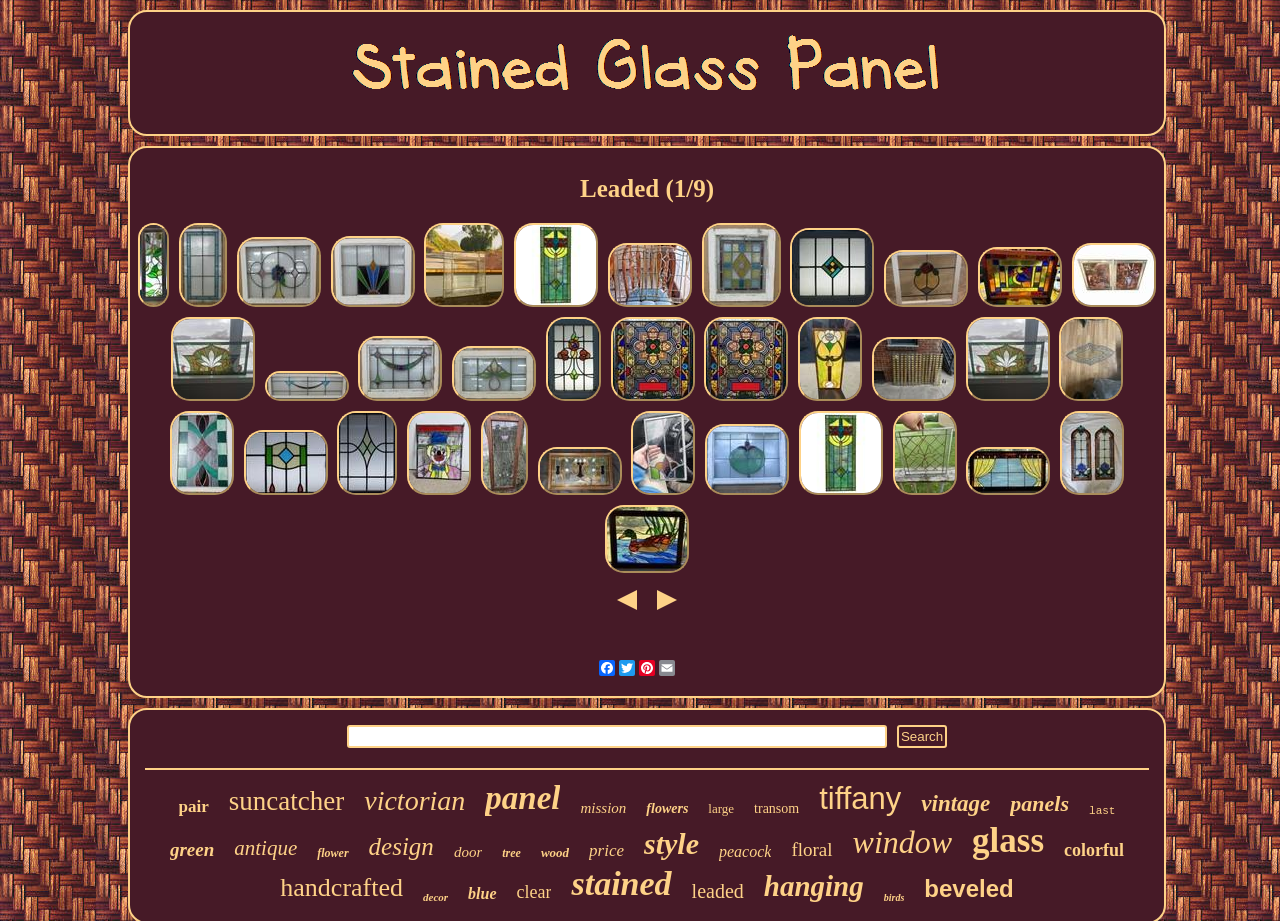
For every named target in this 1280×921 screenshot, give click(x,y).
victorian (414, 800)
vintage (955, 803)
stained (621, 883)
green (192, 849)
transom (776, 808)
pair (194, 806)
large (721, 808)
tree (511, 853)
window (903, 842)
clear (534, 892)
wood (555, 852)
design (401, 846)
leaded (718, 891)
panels (1039, 803)
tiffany (860, 798)
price (606, 850)
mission (603, 808)
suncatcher (286, 801)
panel (522, 798)
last (1102, 811)
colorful (1094, 850)
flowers (667, 808)
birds (894, 897)
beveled (968, 888)
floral (811, 849)
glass (1008, 840)
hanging (814, 886)
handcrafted (341, 887)
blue (482, 893)
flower (332, 853)
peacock (745, 851)
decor (435, 897)
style (671, 843)
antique (265, 848)
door (468, 852)
